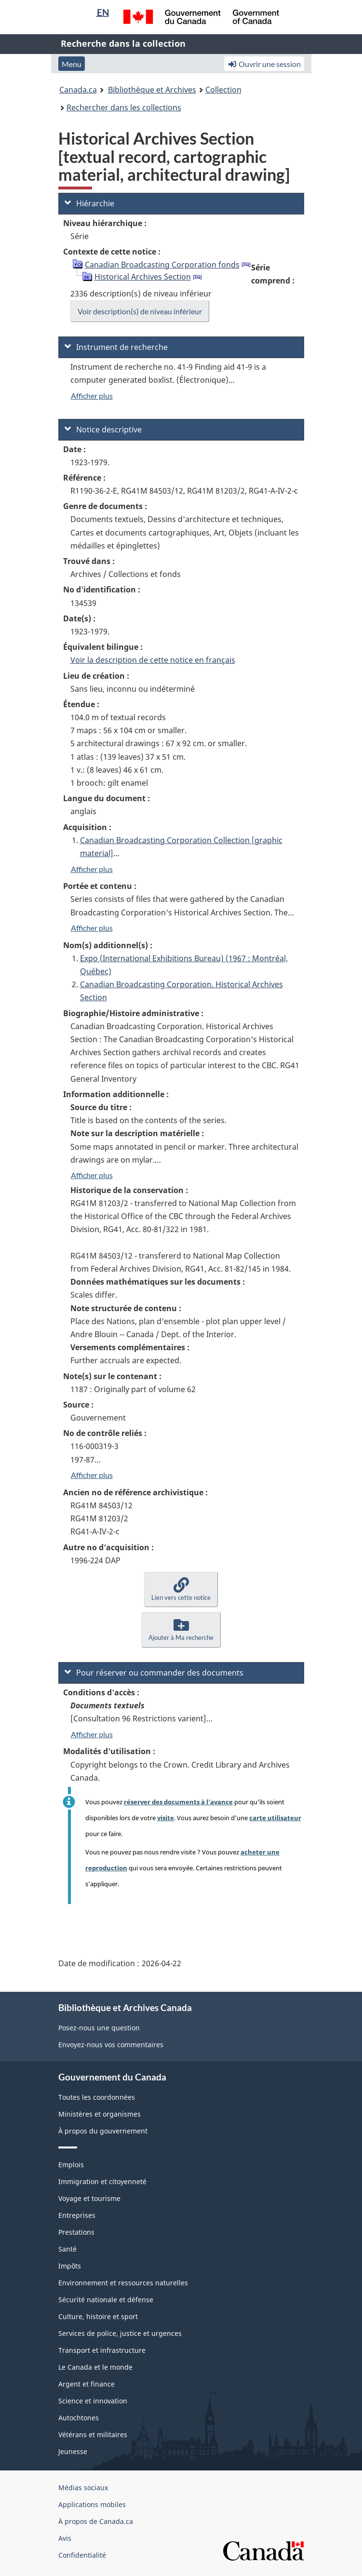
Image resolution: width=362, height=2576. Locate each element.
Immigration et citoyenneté (102, 2181)
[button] (181, 1589)
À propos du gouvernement (102, 2130)
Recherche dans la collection (123, 43)
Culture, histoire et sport (98, 2316)
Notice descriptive (103, 429)
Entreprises (76, 2215)
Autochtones (78, 2417)
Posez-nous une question (99, 2027)
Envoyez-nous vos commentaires (110, 2044)
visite (165, 1817)
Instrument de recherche (116, 347)
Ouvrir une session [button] (264, 63)
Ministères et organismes (99, 2114)
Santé (67, 2249)
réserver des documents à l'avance (178, 1802)
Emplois (71, 2164)
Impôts (69, 2265)
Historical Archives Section (142, 276)
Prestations (76, 2232)
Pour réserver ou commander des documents (154, 1672)
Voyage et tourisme (89, 2198)
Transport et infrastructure (102, 2350)
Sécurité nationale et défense (105, 2299)
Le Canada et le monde (95, 2367)
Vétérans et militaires (92, 2434)
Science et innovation (92, 2400)
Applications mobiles (92, 2504)
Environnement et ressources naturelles (123, 2282)
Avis (64, 2538)
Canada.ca (78, 89)
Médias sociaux (83, 2487)
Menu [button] (71, 63)
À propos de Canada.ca (95, 2521)
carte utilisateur (275, 1817)
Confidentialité (82, 2555)
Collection (223, 89)
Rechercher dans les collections (124, 107)
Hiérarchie (89, 203)
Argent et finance (86, 2383)
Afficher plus (92, 395)
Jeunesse (72, 2451)
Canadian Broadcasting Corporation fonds (162, 264)
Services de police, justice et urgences (120, 2333)
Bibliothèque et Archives (152, 89)
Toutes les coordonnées (96, 2097)
